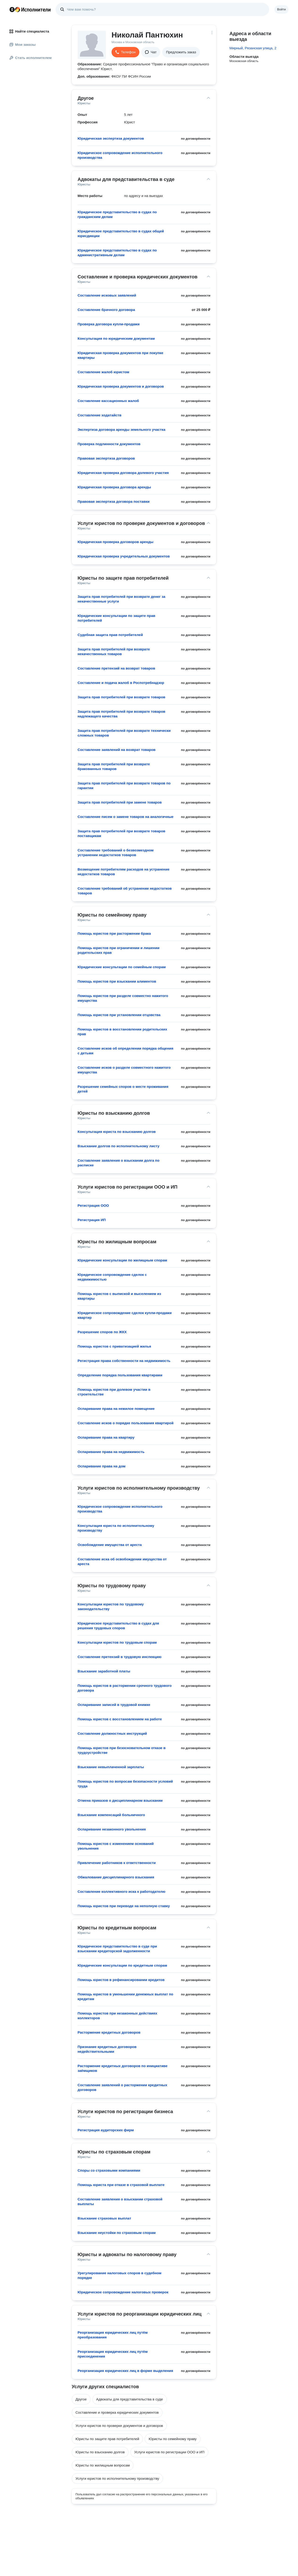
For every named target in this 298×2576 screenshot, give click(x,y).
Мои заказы (22, 44)
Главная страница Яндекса (12, 9)
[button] (125, 52)
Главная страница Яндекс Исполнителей (30, 9)
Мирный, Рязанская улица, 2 (252, 48)
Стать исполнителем (30, 58)
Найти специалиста (29, 31)
